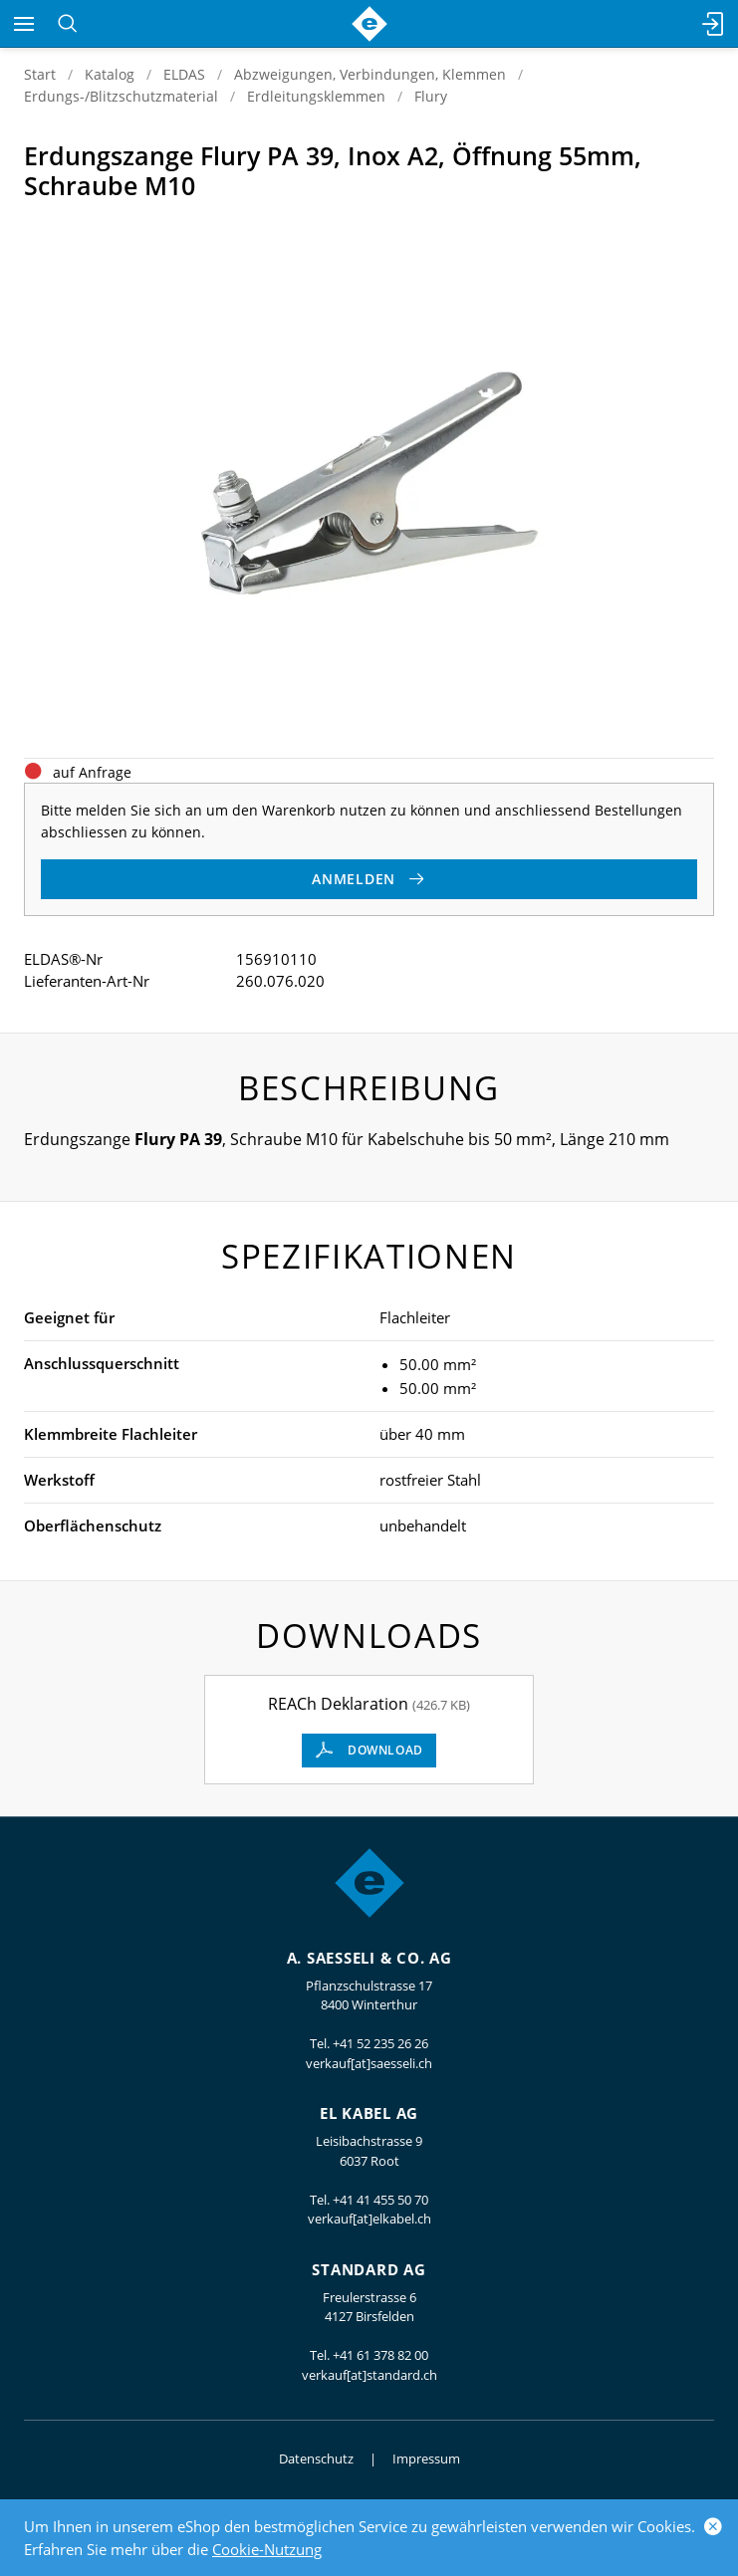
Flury (430, 96)
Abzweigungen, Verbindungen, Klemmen (370, 74)
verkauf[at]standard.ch (369, 2375)
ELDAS (184, 74)
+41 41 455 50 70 (380, 2200)
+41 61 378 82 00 (380, 2355)
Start (40, 74)
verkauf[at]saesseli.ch (369, 2063)
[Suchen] (67, 24)
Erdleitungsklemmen (316, 96)
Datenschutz (316, 2458)
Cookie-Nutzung (267, 2549)
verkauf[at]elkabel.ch (369, 2218)
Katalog (109, 74)
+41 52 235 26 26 (380, 2043)
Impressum (426, 2458)
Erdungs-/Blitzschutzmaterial (121, 96)
